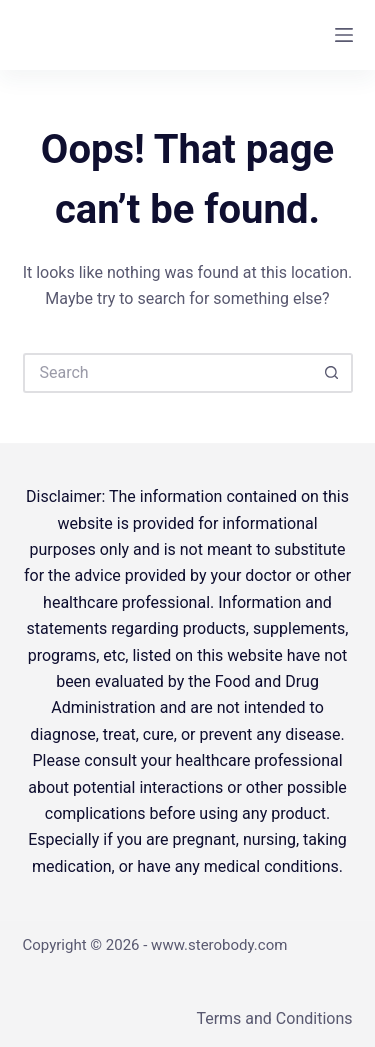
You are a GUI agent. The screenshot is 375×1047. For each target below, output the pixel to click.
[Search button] (333, 373)
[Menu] (344, 35)
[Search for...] (168, 373)
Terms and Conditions (274, 1018)
